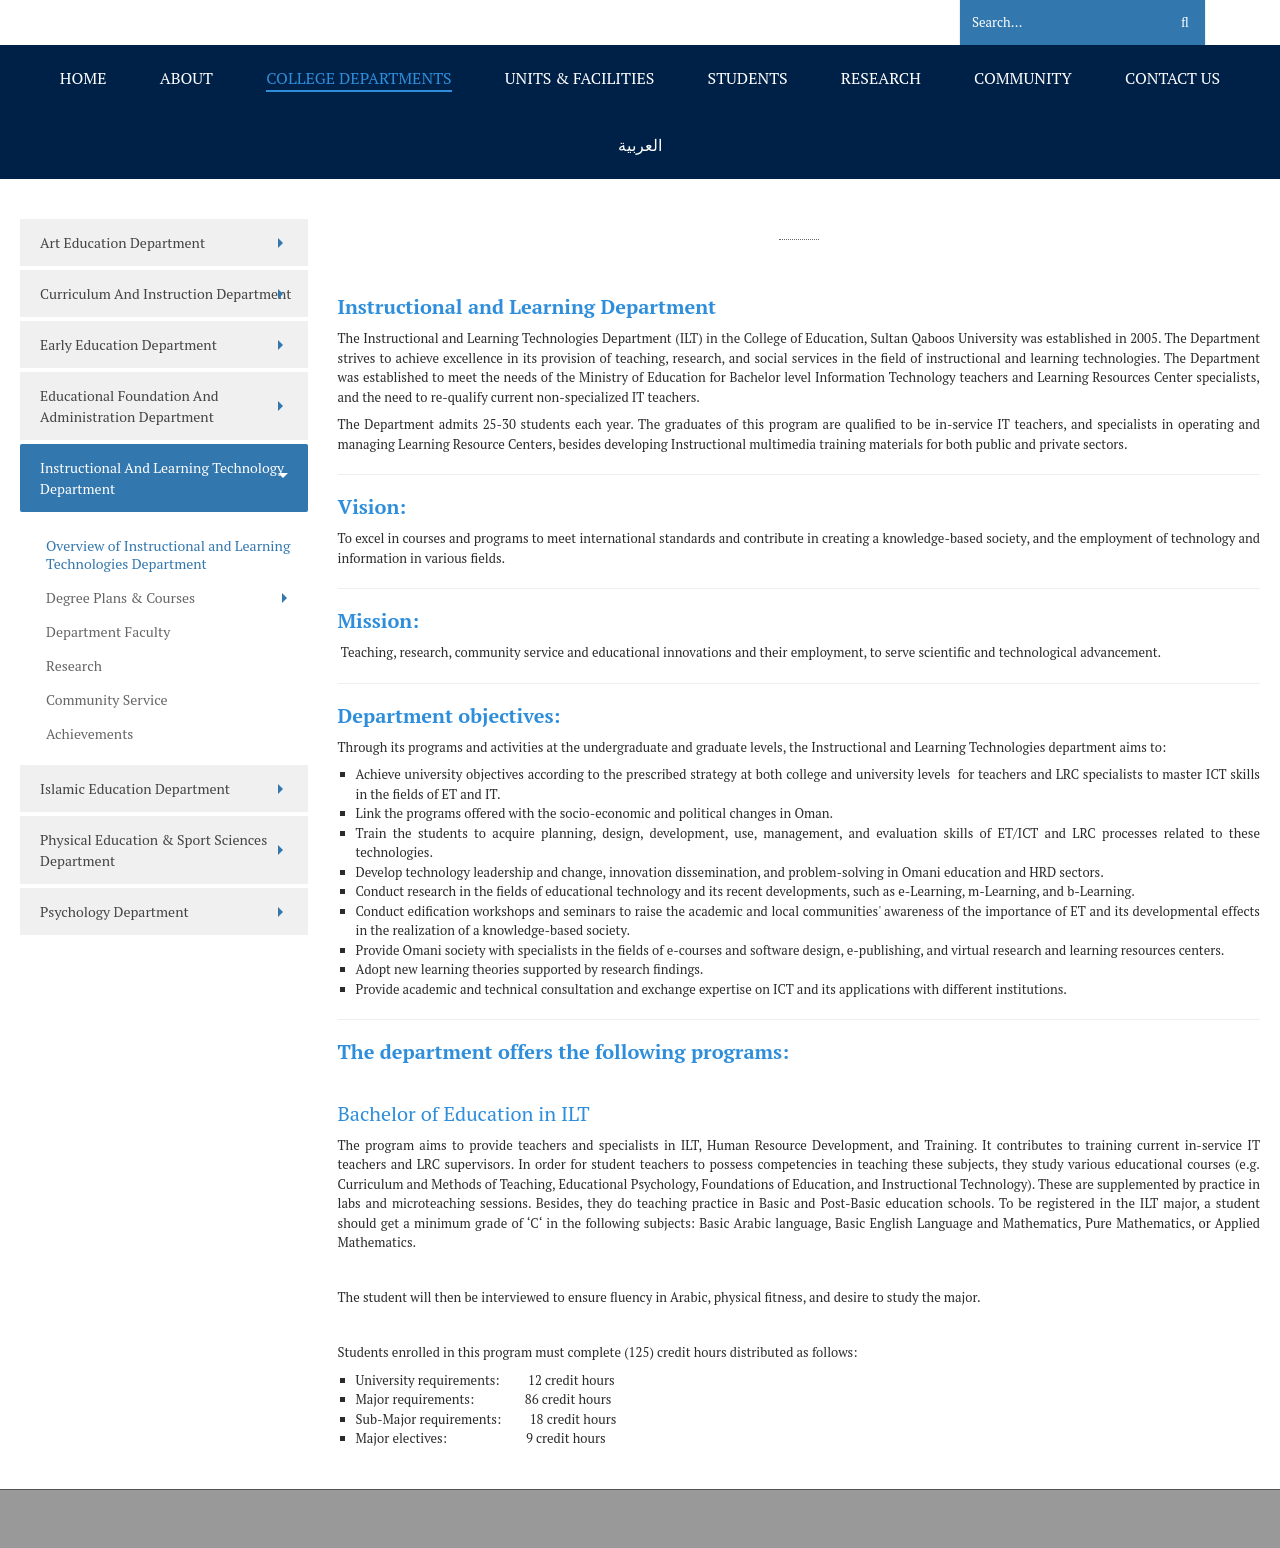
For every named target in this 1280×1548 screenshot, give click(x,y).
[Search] (1051, 23)
